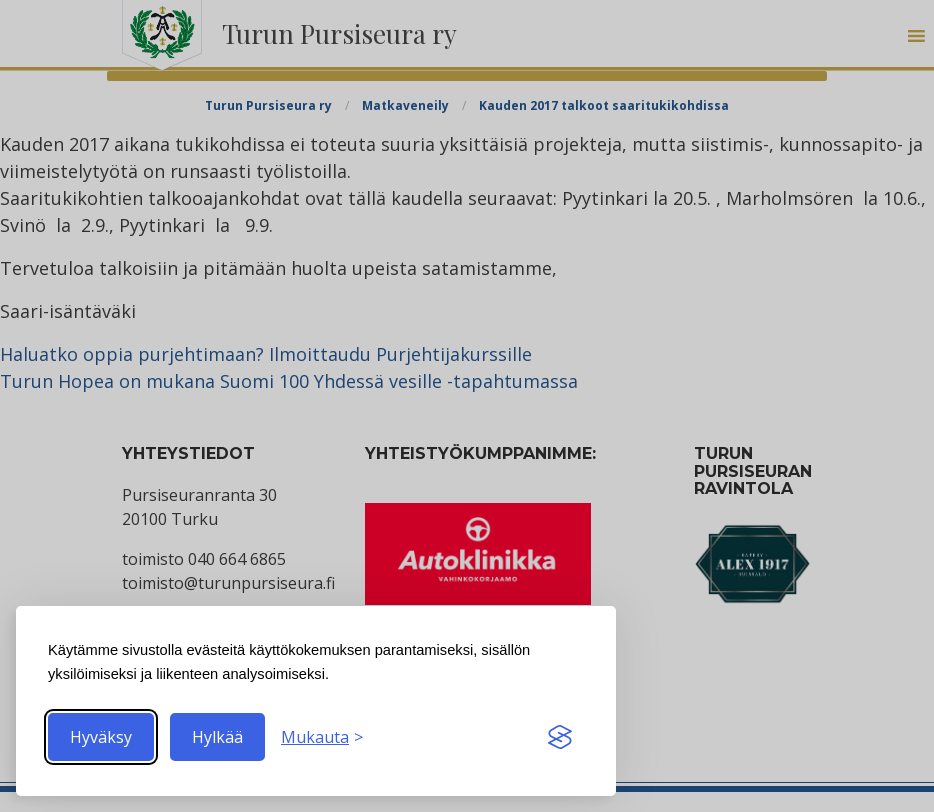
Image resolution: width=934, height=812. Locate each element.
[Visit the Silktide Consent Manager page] (560, 737)
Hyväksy (101, 737)
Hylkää (217, 737)
